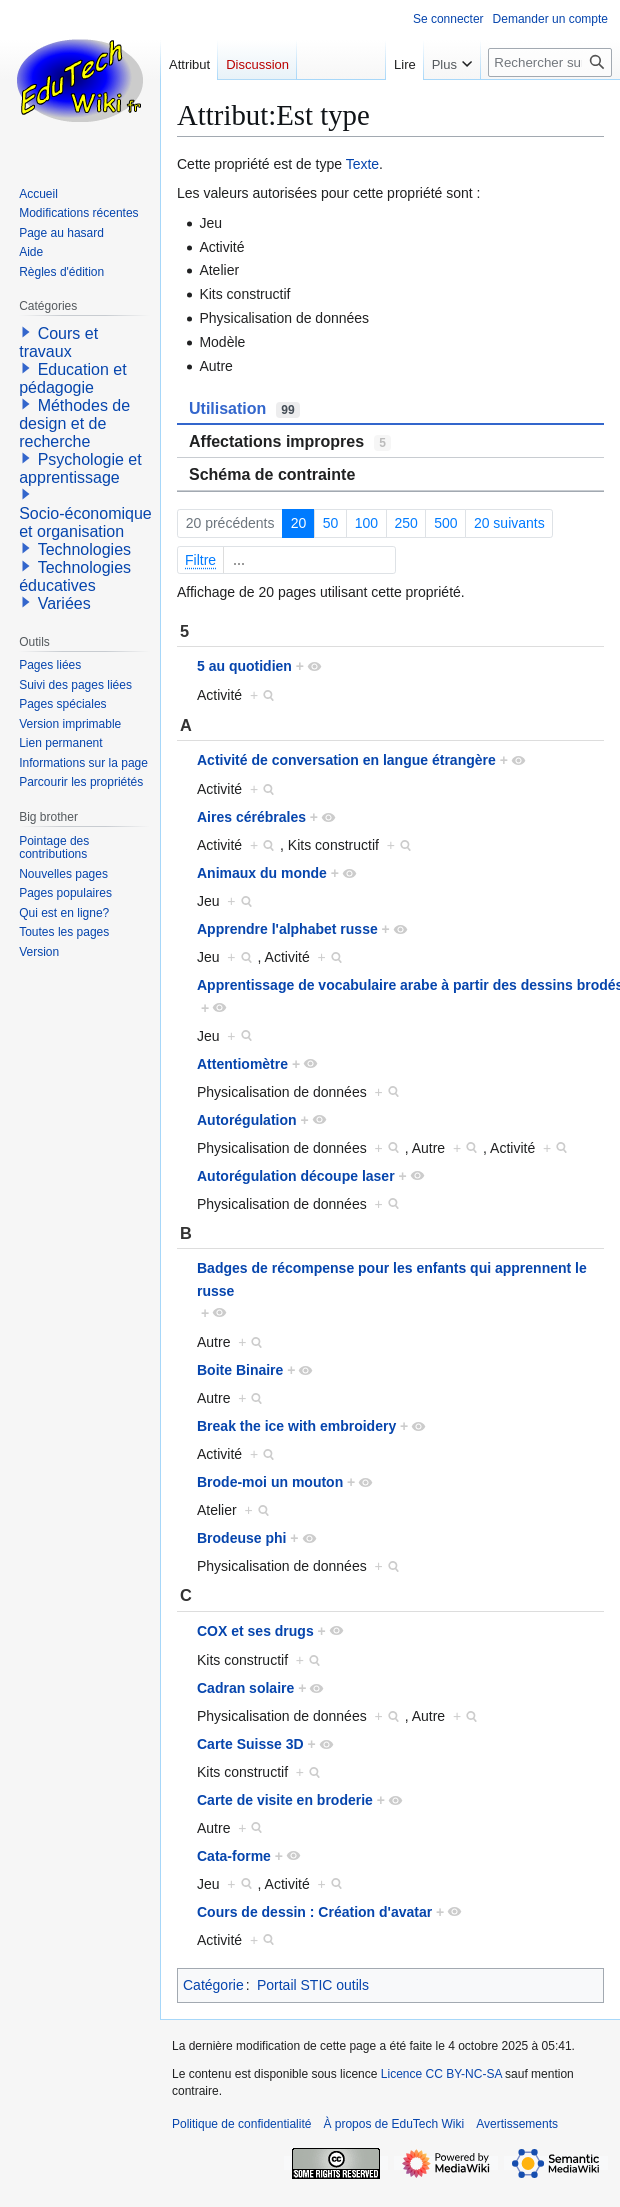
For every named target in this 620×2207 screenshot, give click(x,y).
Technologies (84, 549)
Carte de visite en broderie (285, 1800)
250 (405, 523)
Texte (362, 164)
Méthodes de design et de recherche (74, 423)
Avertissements (517, 2124)
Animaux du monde (262, 873)
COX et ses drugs (255, 1631)
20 (299, 523)
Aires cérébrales (251, 817)
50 (331, 523)
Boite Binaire (240, 1370)
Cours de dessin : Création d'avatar (314, 1912)
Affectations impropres (290, 442)
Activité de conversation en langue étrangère (346, 760)
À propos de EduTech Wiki (393, 2124)
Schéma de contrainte (272, 474)
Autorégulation (247, 1120)
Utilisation (244, 409)
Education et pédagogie (72, 378)
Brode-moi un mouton (270, 1482)
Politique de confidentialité (241, 2124)
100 (366, 523)
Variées (64, 603)
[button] (26, 332)
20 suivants (509, 523)
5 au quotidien (244, 666)
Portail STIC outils (313, 1985)
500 (445, 523)
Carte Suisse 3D (250, 1744)
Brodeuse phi (241, 1538)
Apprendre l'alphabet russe (287, 929)
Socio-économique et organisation (85, 522)
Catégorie (213, 1985)
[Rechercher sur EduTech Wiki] (550, 62)
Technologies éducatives (75, 576)
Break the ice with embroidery (296, 1426)
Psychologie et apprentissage (80, 468)
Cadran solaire (245, 1688)
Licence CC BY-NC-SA (441, 2074)
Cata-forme (234, 1856)
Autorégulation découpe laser (296, 1176)
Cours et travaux (58, 342)
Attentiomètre (242, 1064)
